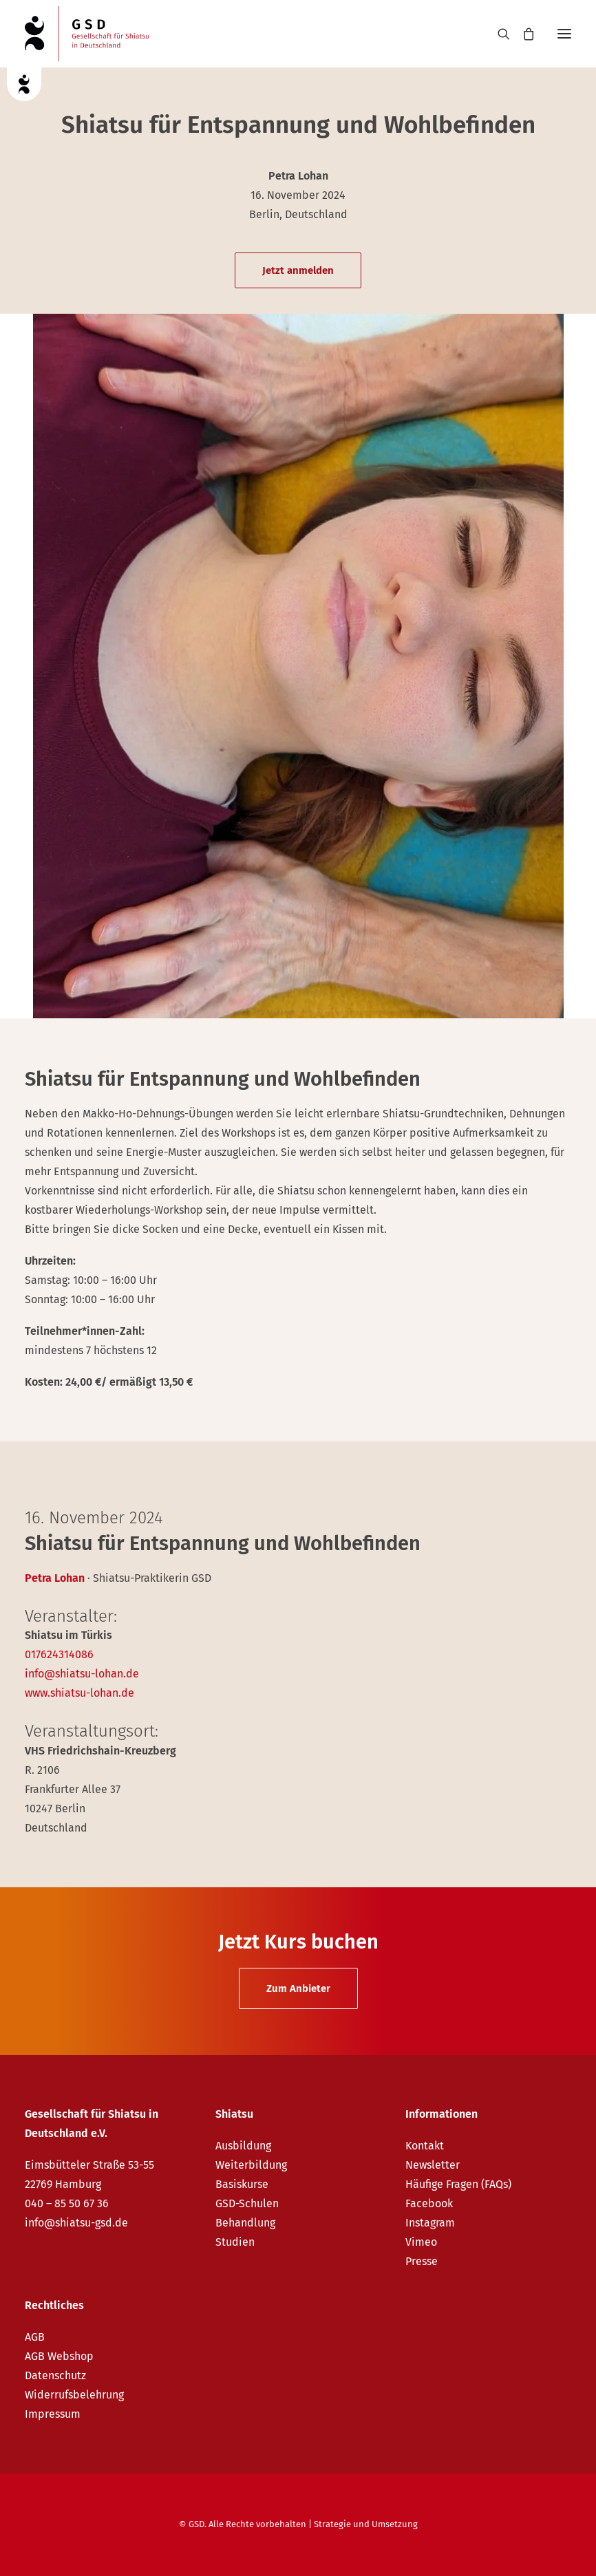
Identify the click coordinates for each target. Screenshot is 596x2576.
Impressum (53, 2414)
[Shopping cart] (522, 34)
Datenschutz (55, 2375)
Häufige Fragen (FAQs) (458, 2184)
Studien (235, 2241)
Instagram (430, 2222)
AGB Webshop (59, 2356)
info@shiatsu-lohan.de (82, 1673)
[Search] (497, 34)
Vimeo (421, 2241)
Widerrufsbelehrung (74, 2394)
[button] (564, 33)
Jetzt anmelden (298, 270)
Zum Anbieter (298, 1988)
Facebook (429, 2203)
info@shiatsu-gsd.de (76, 2222)
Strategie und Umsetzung (366, 2524)
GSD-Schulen (247, 2203)
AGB (35, 2336)
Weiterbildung (251, 2164)
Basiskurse (241, 2184)
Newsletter (432, 2164)
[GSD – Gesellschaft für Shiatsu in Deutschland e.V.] (87, 33)
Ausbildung (243, 2145)
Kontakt (424, 2145)
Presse (421, 2261)
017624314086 (59, 1654)
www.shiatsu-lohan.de (79, 1692)
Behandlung (245, 2222)
